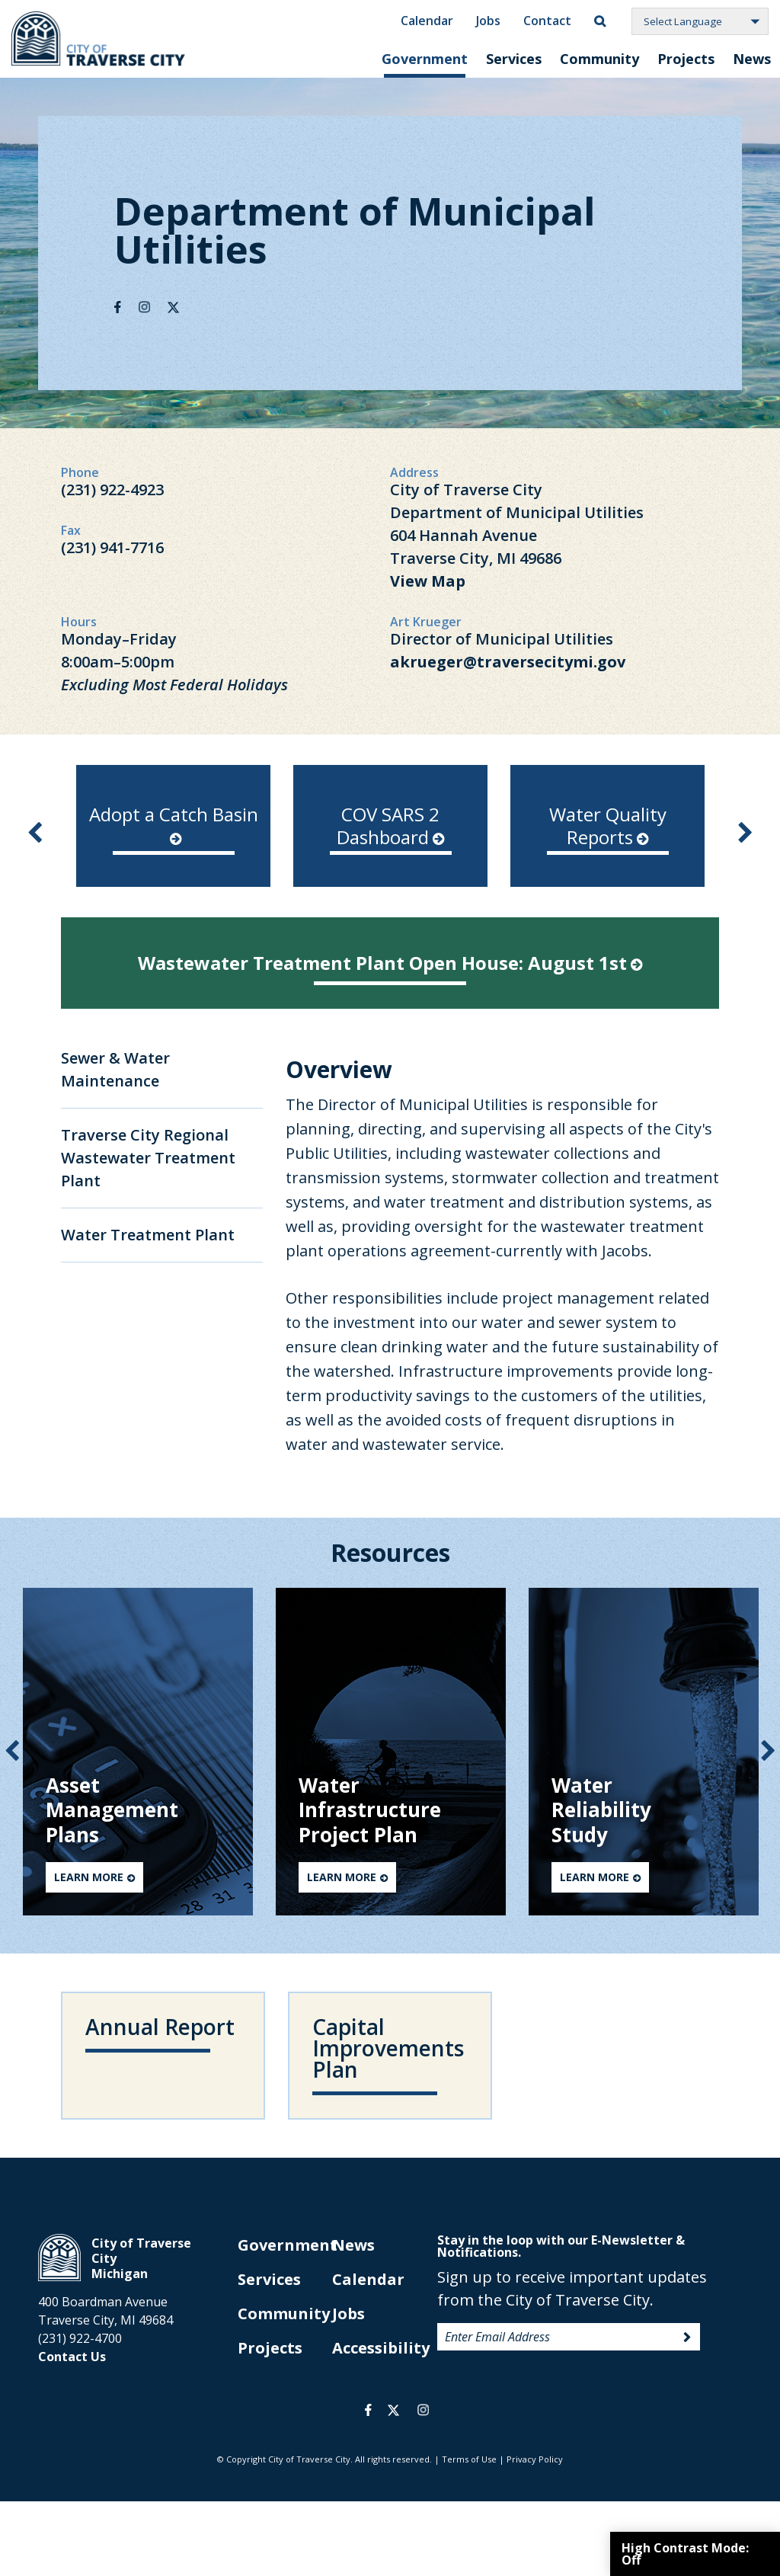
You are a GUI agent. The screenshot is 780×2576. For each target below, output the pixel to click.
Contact (547, 19)
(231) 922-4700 (80, 2338)
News (752, 59)
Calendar (427, 19)
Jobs (488, 19)
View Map (427, 581)
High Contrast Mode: (685, 2553)
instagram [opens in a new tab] (422, 2410)
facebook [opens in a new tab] (368, 2410)
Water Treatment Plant (148, 1234)
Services (514, 59)
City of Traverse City (99, 38)
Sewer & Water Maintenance (115, 1069)
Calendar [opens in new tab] (368, 2279)
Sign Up (687, 2337)
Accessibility (381, 2348)
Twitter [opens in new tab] (173, 307)
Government (425, 59)
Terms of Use (469, 2459)
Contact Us (72, 2356)
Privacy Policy (535, 2459)
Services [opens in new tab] (269, 2279)
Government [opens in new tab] (287, 2245)
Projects (685, 59)
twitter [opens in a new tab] (393, 2410)
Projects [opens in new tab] (270, 2348)
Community (599, 59)
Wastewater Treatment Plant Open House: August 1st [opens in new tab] (390, 962)
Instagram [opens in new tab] (144, 307)
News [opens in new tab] (353, 2245)
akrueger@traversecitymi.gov (507, 661)
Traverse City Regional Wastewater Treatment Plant (148, 1158)
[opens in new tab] (390, 826)
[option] (173, 826)
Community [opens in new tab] (284, 2313)
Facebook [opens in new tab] (117, 307)
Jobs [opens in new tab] (348, 2313)
